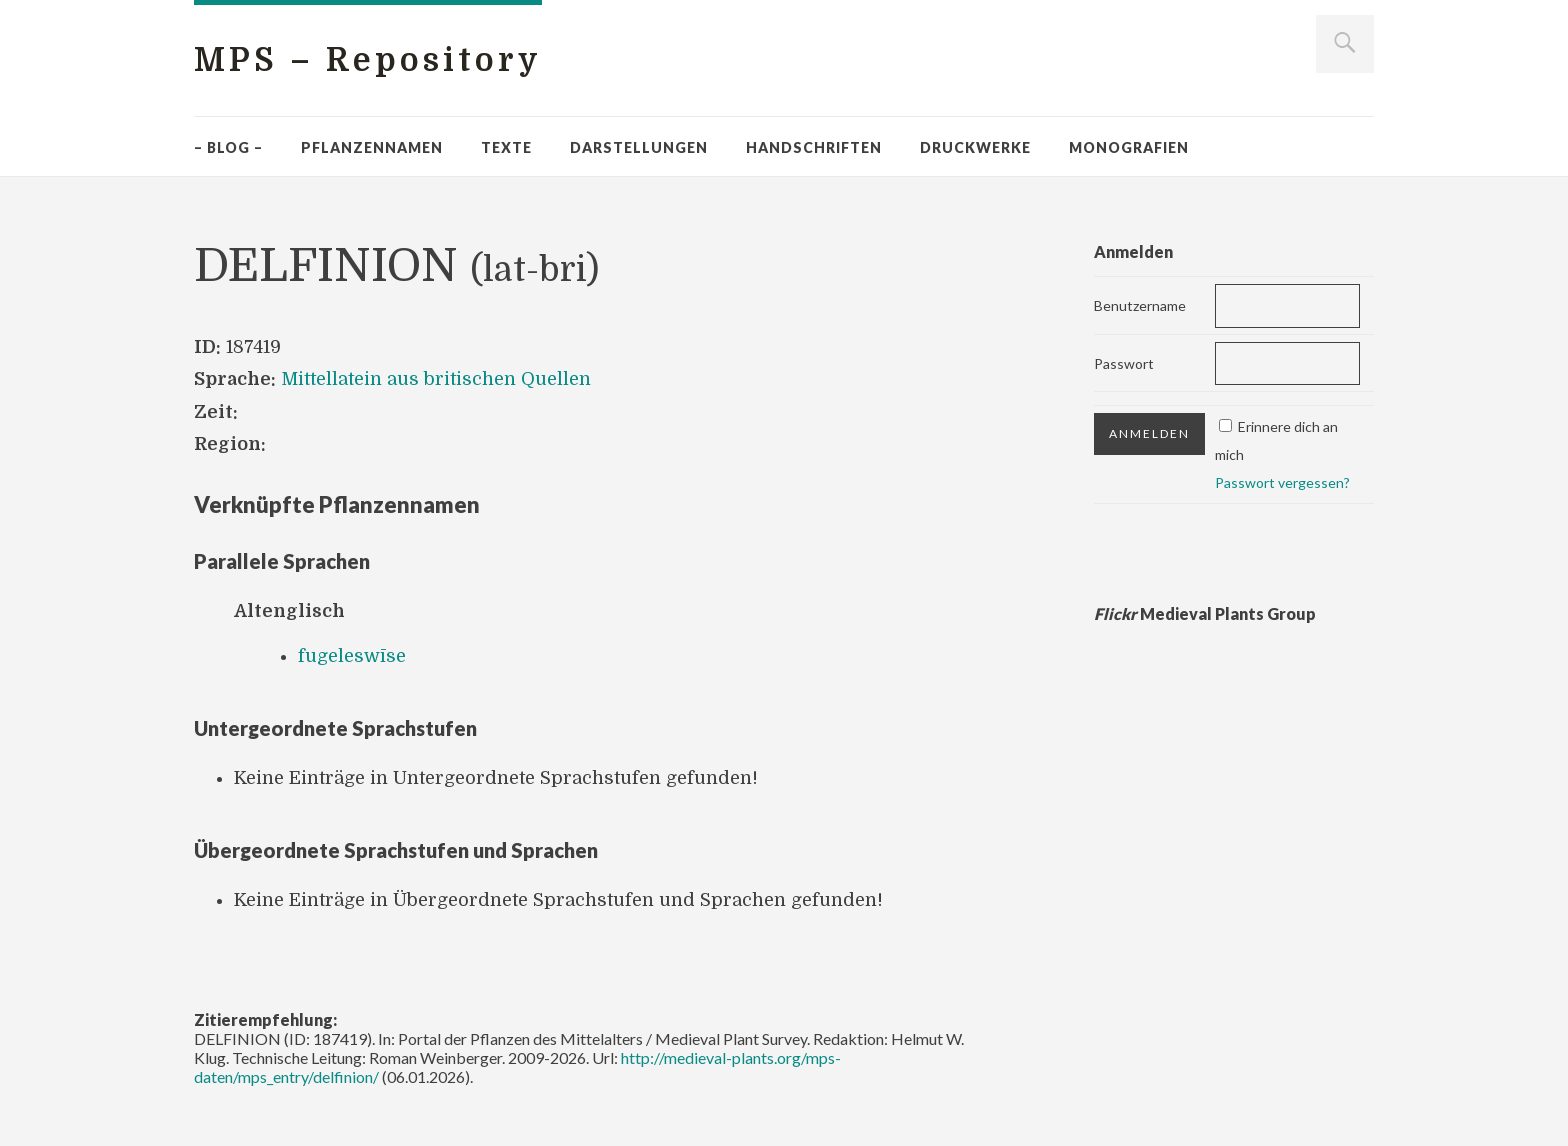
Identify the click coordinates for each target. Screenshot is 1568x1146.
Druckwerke (975, 147)
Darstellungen (639, 147)
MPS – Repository (368, 60)
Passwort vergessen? (1282, 482)
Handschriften (814, 147)
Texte (506, 147)
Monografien (1129, 147)
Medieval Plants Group (1205, 613)
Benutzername (1140, 305)
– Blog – (228, 147)
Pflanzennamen (372, 147)
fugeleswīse (352, 656)
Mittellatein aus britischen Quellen (436, 379)
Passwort (1124, 363)
